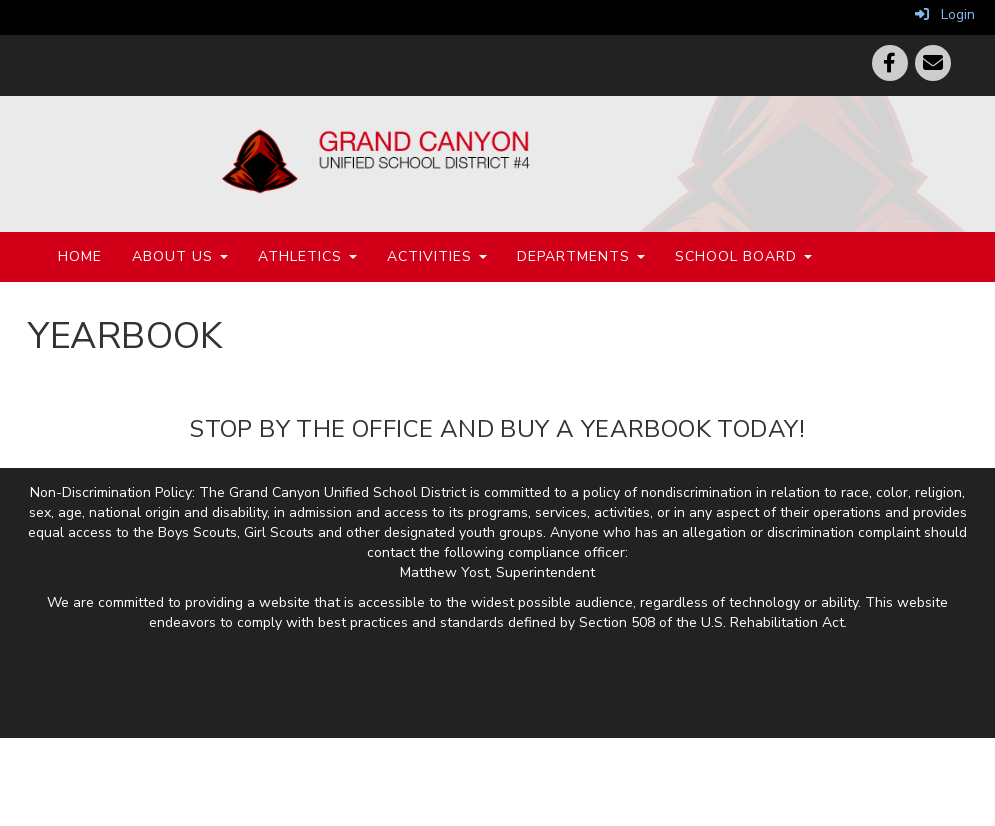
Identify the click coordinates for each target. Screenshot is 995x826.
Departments (581, 256)
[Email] (933, 63)
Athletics (307, 256)
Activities (437, 256)
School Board (743, 256)
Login (945, 14)
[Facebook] (890, 63)
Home (80, 256)
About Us (180, 256)
